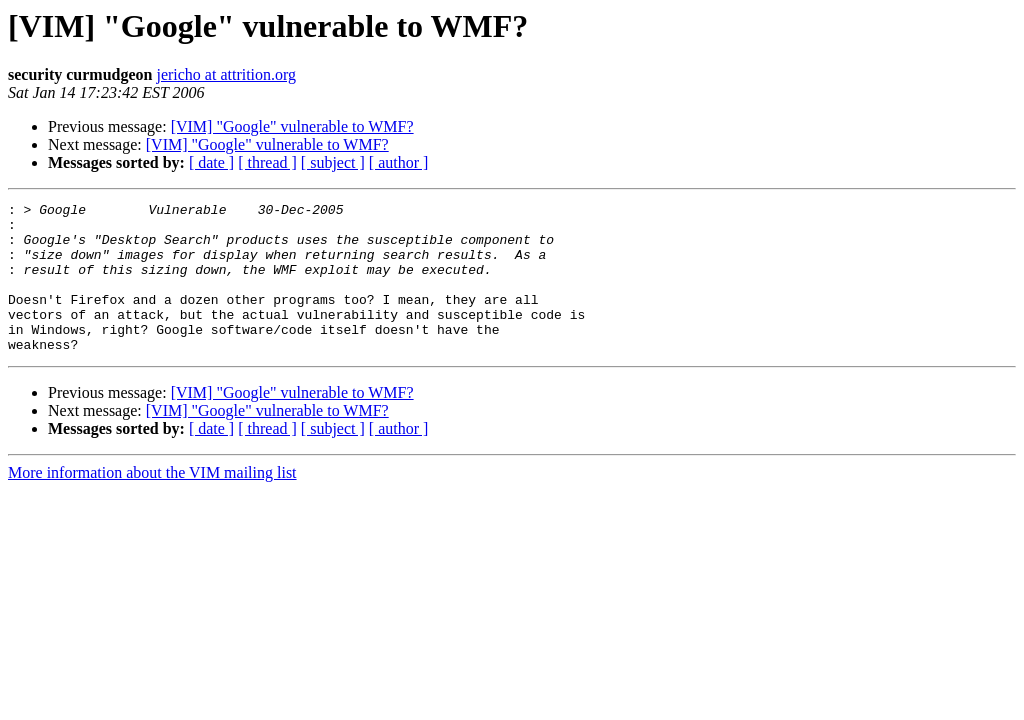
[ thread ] (267, 162)
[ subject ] (333, 162)
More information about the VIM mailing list (152, 502)
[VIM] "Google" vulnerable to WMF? (292, 126)
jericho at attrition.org (226, 74)
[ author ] (399, 162)
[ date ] (211, 162)
